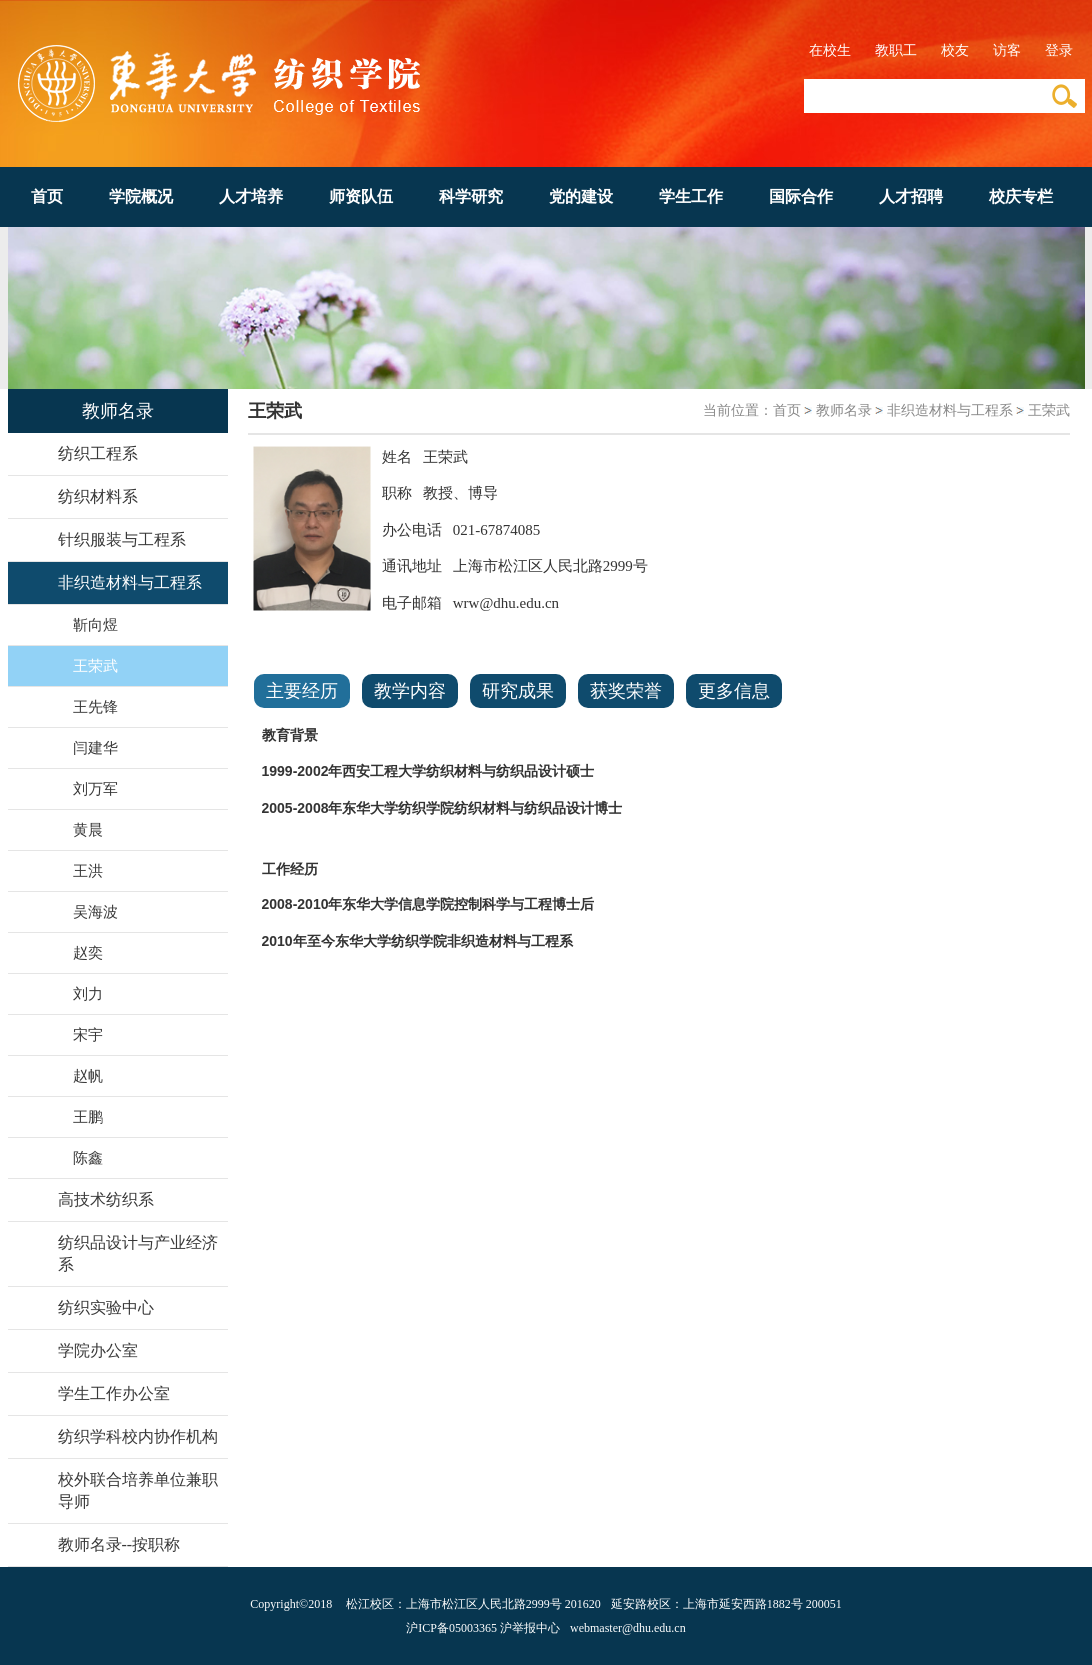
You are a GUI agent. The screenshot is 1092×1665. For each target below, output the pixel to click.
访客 (1007, 50)
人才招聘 (911, 196)
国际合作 (801, 196)
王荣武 (1049, 410)
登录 (1059, 50)
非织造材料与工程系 (950, 410)
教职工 (896, 50)
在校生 (830, 50)
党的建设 (581, 196)
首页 (47, 196)
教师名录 (844, 410)
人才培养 (251, 196)
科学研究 (471, 196)
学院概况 (141, 196)
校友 (955, 50)
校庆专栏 (1021, 196)
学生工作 (691, 196)
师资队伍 (361, 196)
